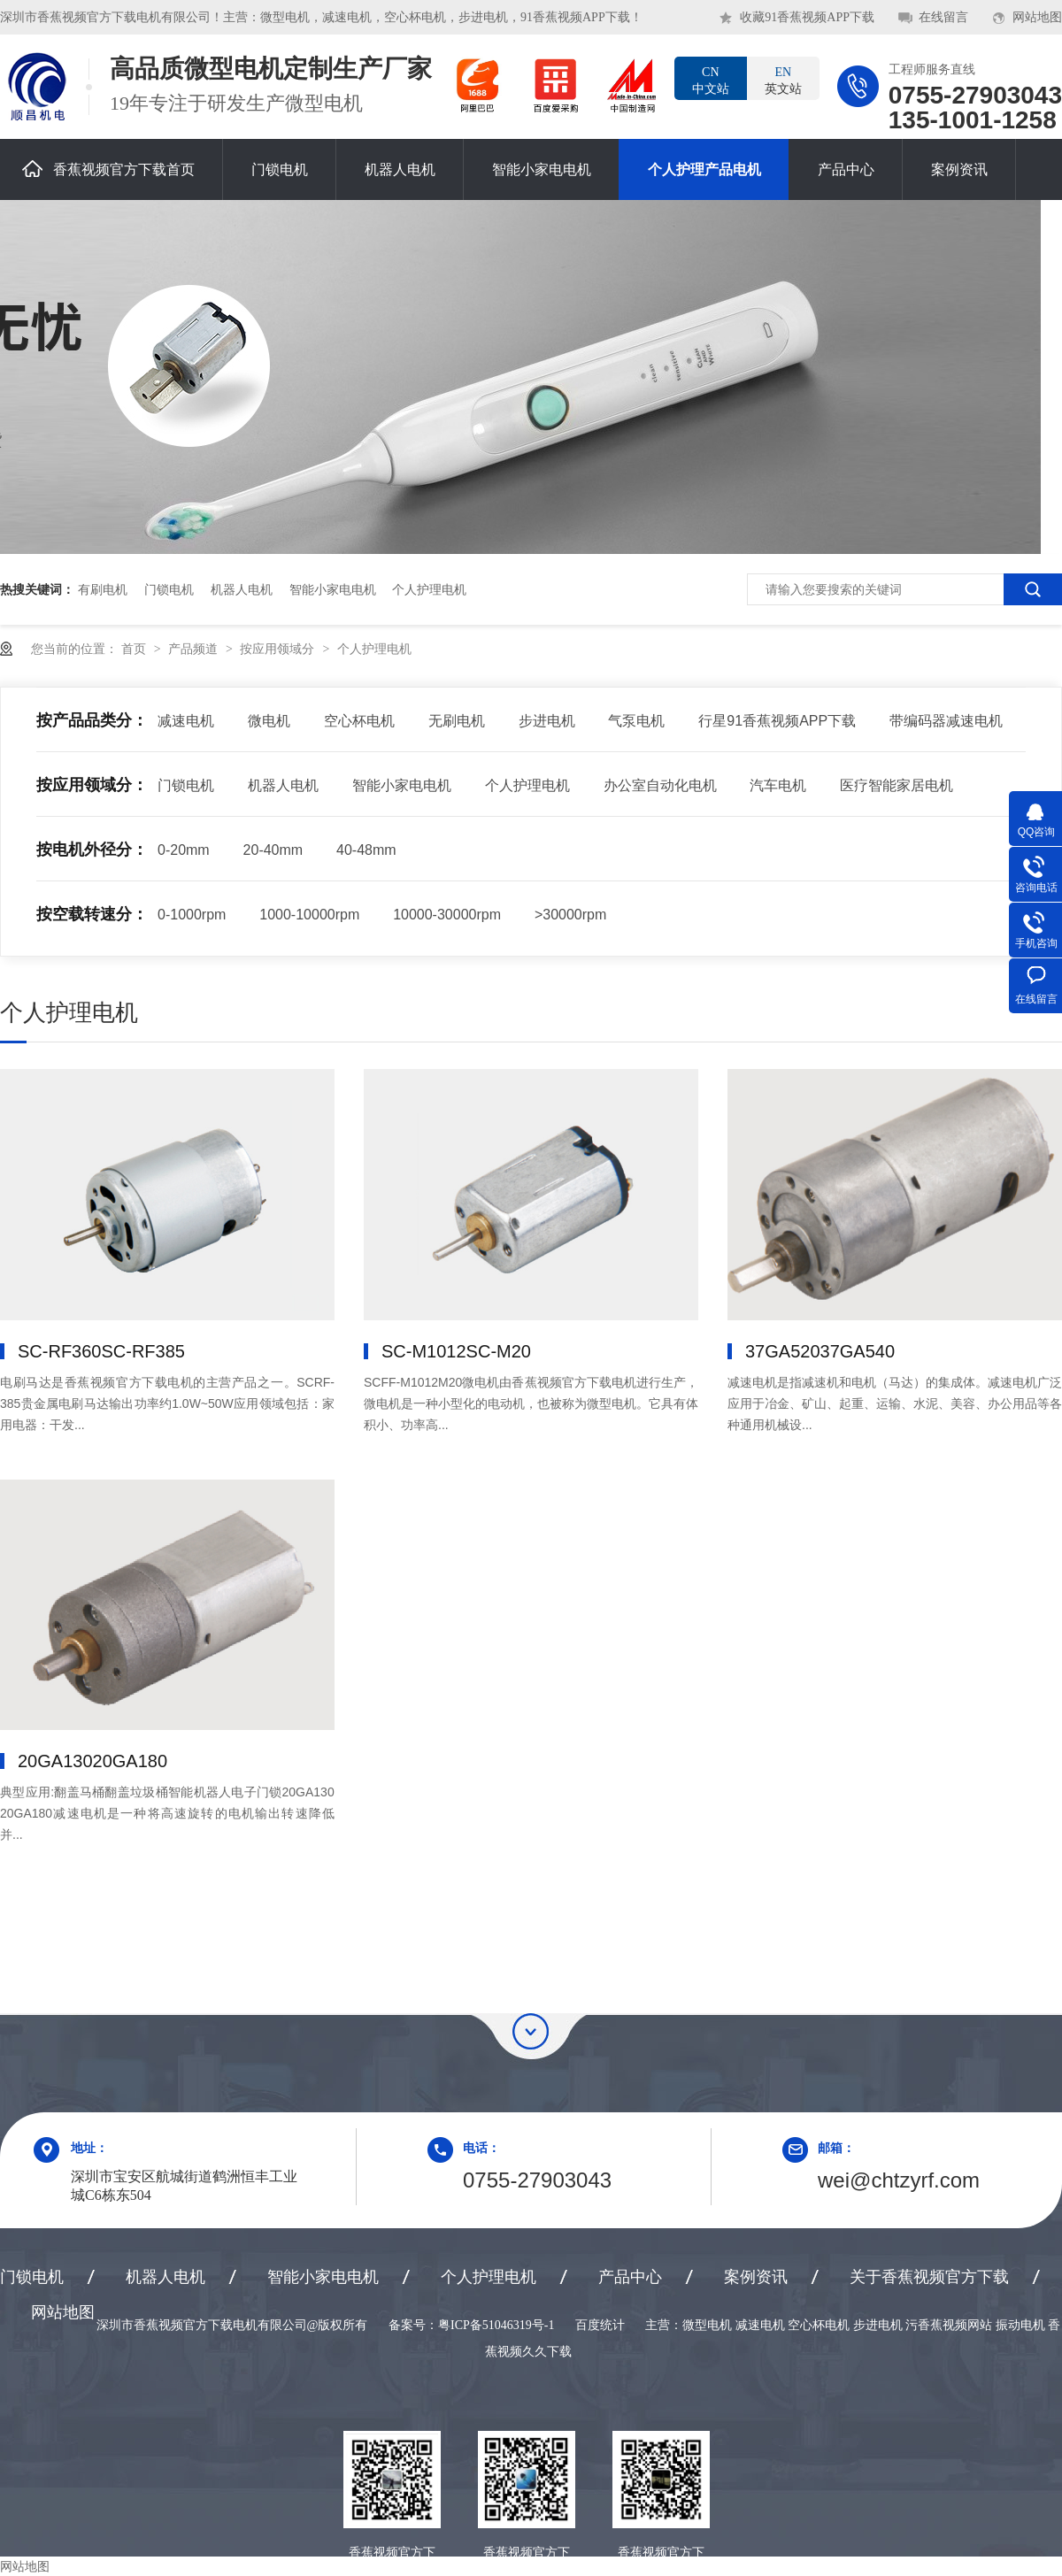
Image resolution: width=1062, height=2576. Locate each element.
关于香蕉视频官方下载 (929, 2277)
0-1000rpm (192, 914)
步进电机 (547, 720)
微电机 (269, 720)
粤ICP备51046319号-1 (496, 2325)
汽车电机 (778, 785)
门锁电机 (279, 169)
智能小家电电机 (541, 169)
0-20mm (184, 849)
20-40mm (273, 849)
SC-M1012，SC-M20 (456, 1351)
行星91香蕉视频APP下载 (777, 720)
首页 (135, 649)
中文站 (710, 80)
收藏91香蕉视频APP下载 (807, 17)
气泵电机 (636, 720)
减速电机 (186, 720)
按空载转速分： (92, 914)
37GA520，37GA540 (820, 1351)
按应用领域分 (279, 649)
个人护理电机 (429, 589)
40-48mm (366, 849)
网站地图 (1037, 17)
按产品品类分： (92, 720)
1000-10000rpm (309, 914)
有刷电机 (102, 589)
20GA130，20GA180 (92, 1761)
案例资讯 (959, 169)
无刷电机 (456, 720)
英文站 (783, 80)
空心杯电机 (359, 720)
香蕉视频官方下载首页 (108, 168)
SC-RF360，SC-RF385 (101, 1351)
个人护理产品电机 (704, 169)
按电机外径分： (92, 849)
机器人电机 (400, 169)
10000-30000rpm (447, 914)
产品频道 (194, 649)
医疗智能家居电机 (896, 785)
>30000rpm (570, 914)
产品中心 (846, 169)
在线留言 (943, 17)
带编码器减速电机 (946, 720)
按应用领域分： (92, 785)
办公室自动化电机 (660, 785)
